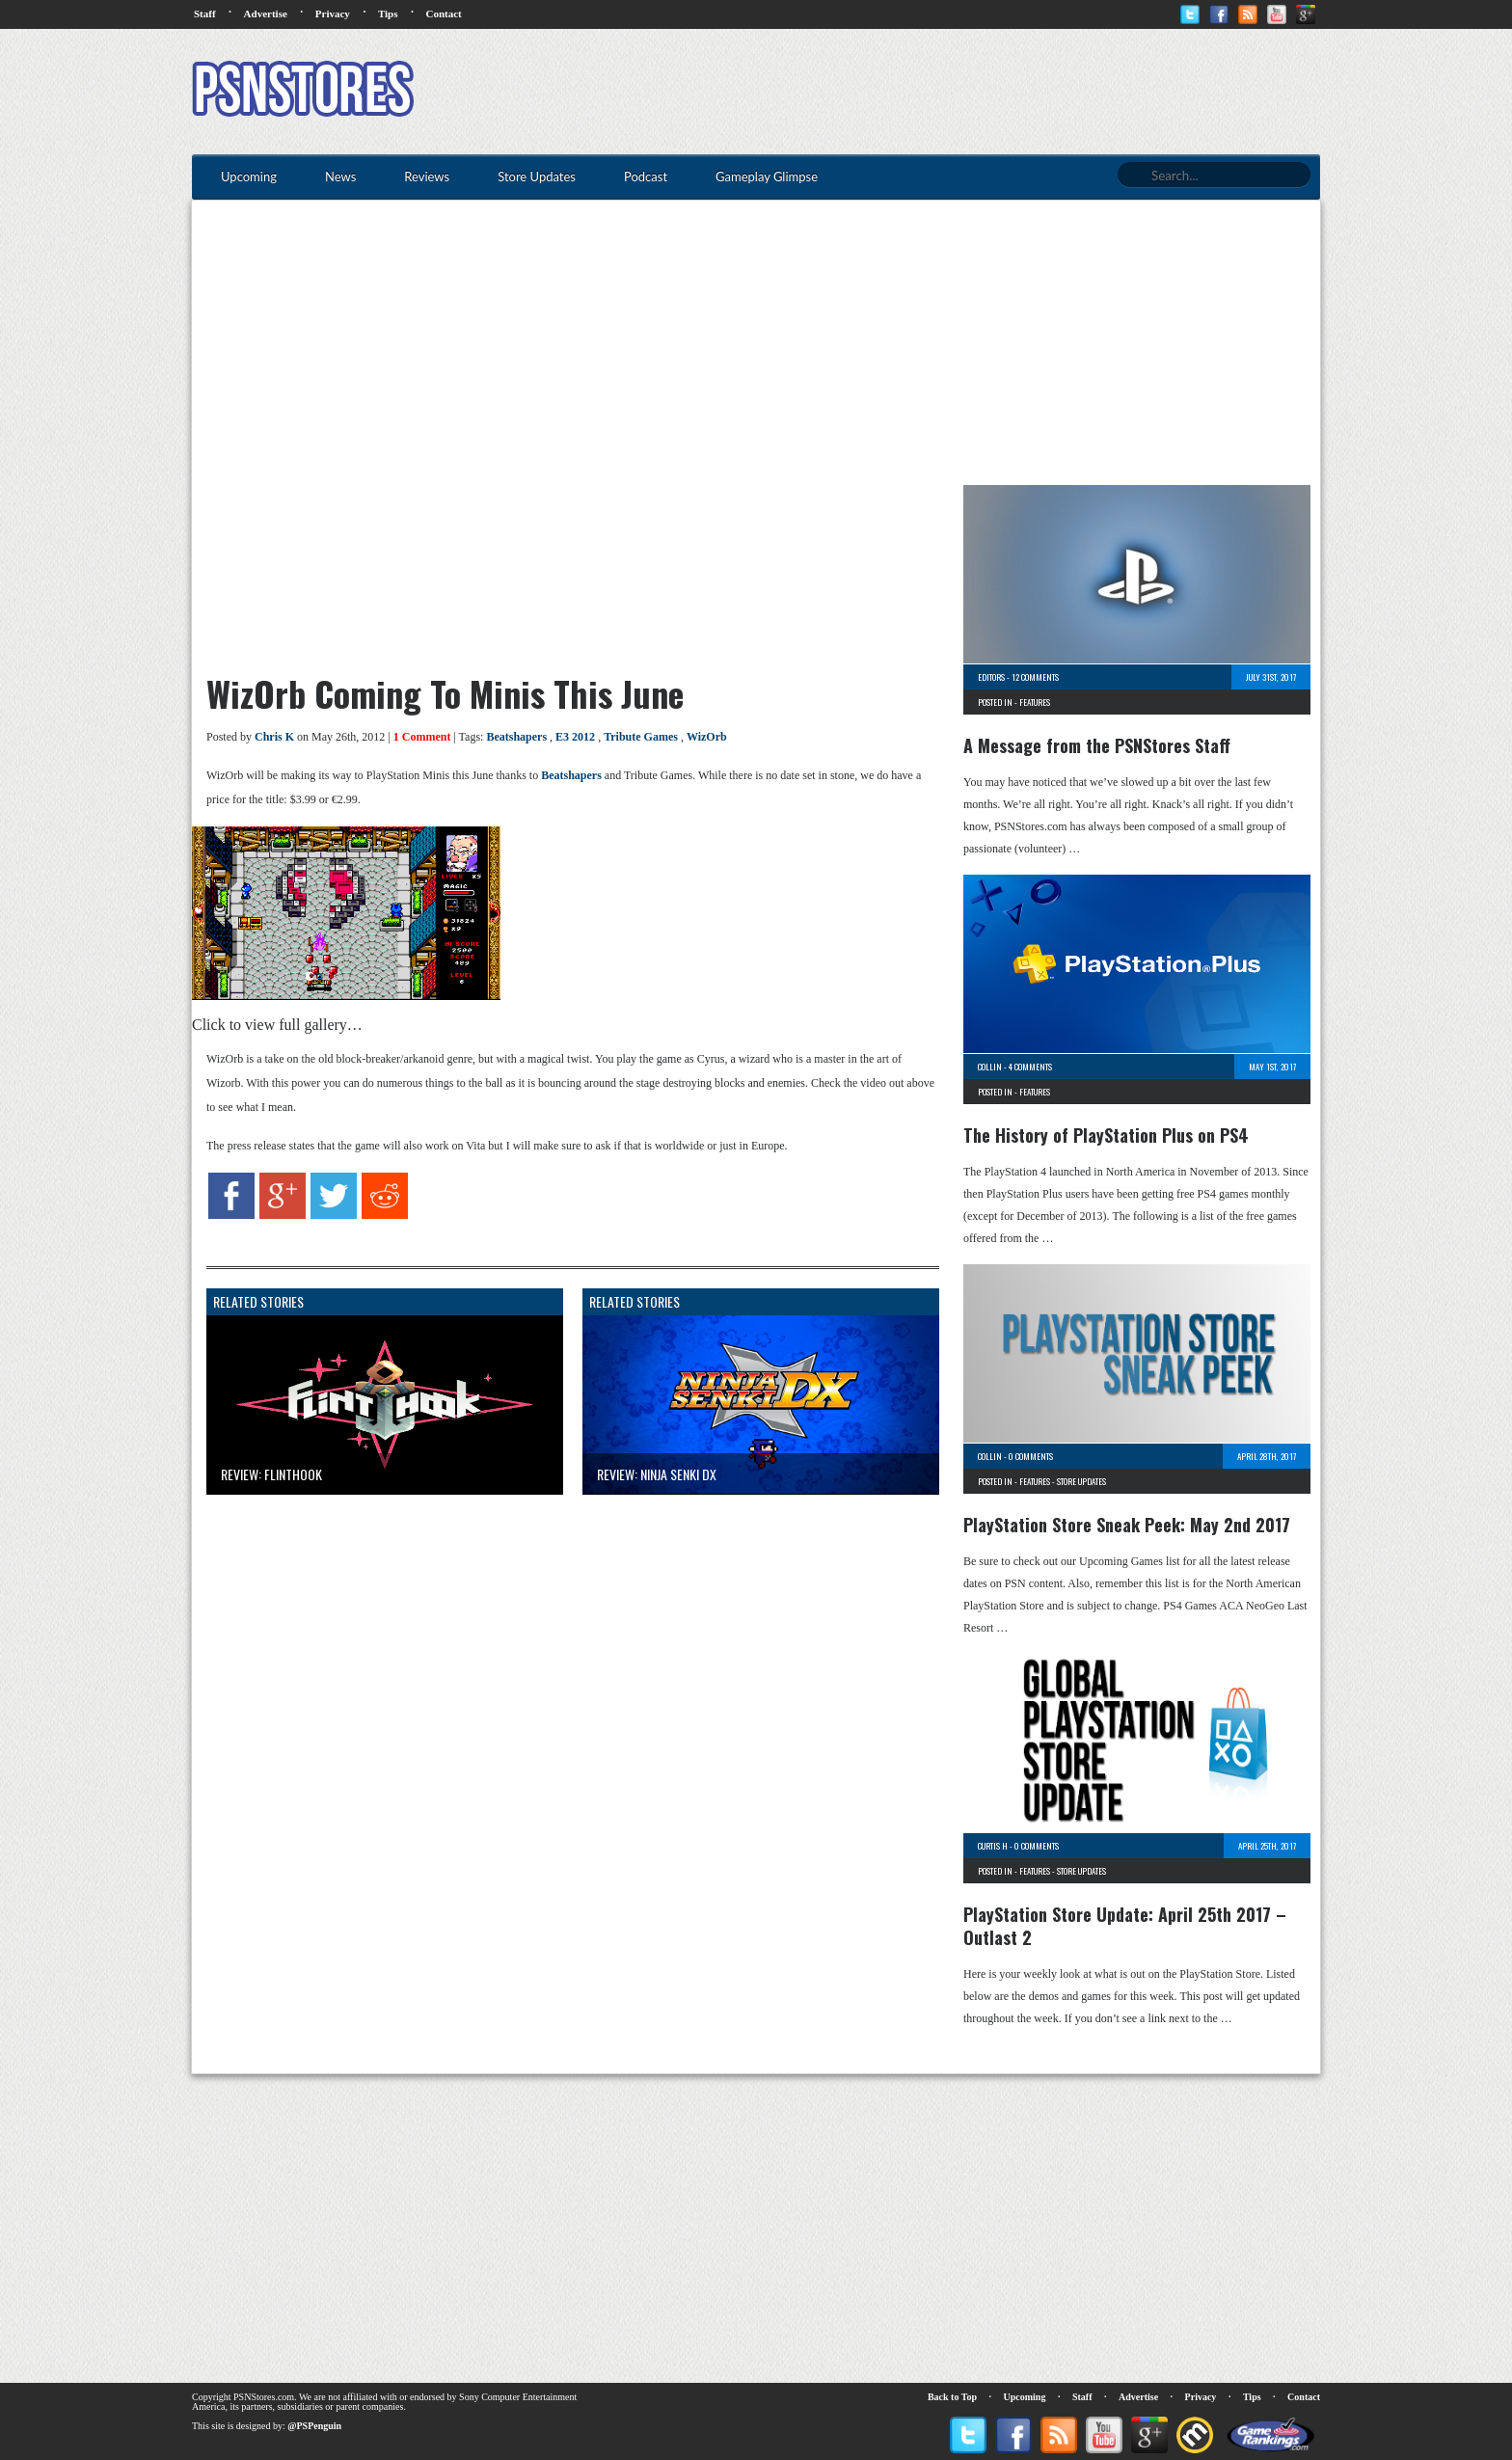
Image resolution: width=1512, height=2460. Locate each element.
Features (1034, 702)
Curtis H (993, 1845)
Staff (205, 13)
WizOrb (707, 736)
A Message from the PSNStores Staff (1096, 745)
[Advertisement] (969, 91)
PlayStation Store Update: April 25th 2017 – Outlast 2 (1124, 1926)
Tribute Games (641, 736)
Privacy (332, 13)
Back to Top (952, 2397)
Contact (443, 13)
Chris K (274, 736)
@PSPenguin (314, 2425)
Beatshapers (516, 736)
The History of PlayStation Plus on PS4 (1106, 1135)
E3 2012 (575, 736)
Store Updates (1081, 1481)
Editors (991, 677)
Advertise (265, 13)
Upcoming (1025, 2397)
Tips (388, 13)
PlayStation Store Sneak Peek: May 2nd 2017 (1126, 1524)
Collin (990, 1066)
